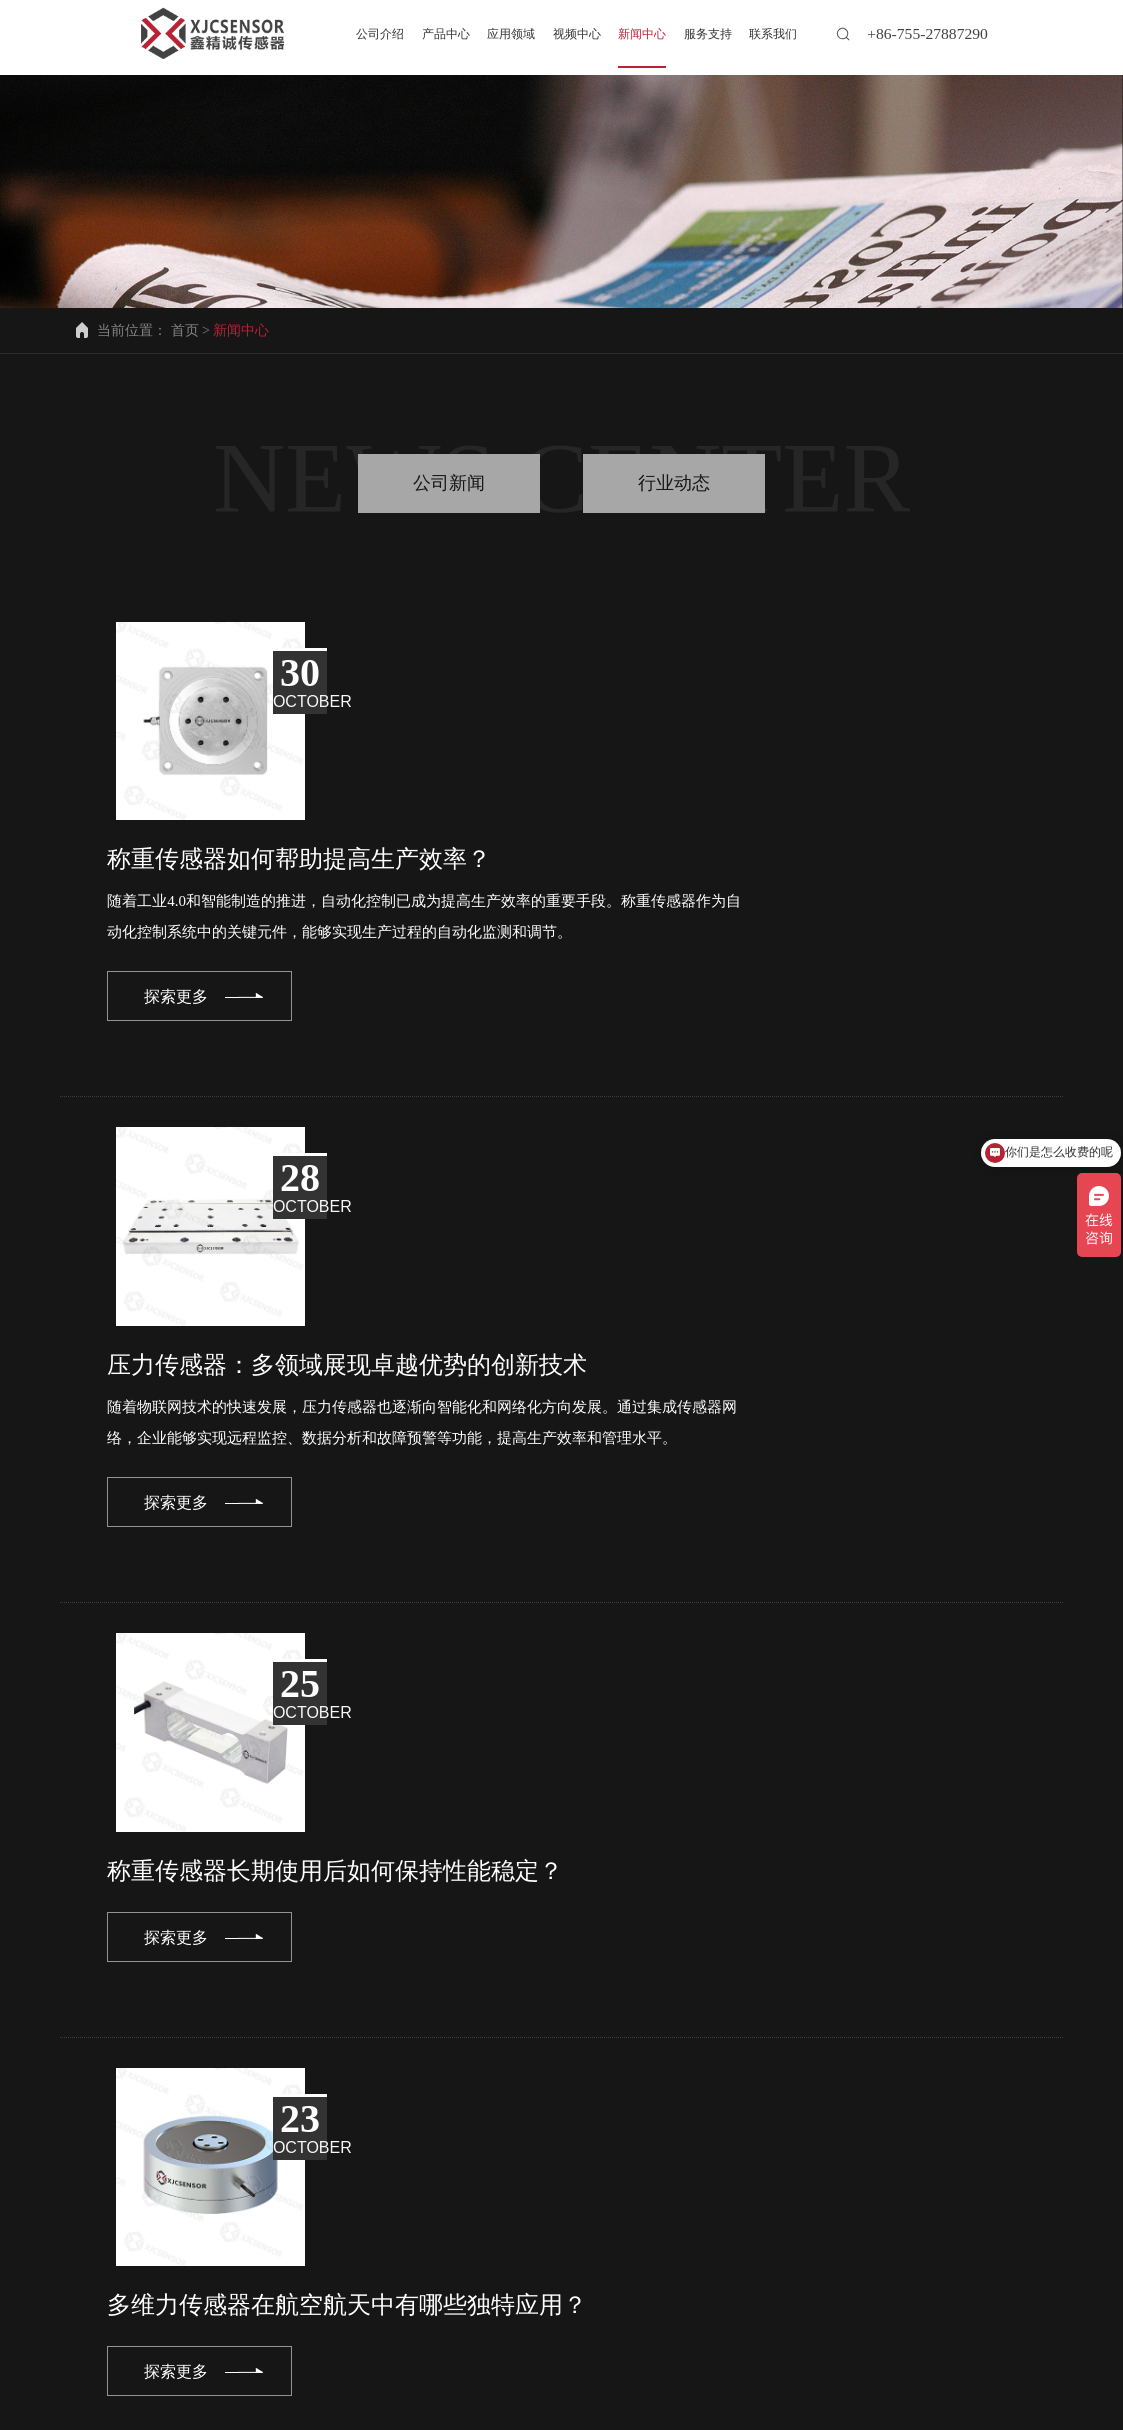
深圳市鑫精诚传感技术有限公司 (433, 2409)
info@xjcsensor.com (147, 2250)
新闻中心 (539, 2337)
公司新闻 (449, 483)
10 (676, 2041)
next (846, 2041)
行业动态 (674, 483)
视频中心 (425, 2337)
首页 (185, 330)
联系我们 (116, 2353)
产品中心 (196, 2337)
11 (721, 2041)
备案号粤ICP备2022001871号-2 (700, 2409)
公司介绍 (82, 2337)
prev (275, 2041)
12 (766, 2041)
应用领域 (310, 2337)
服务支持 (653, 2337)
